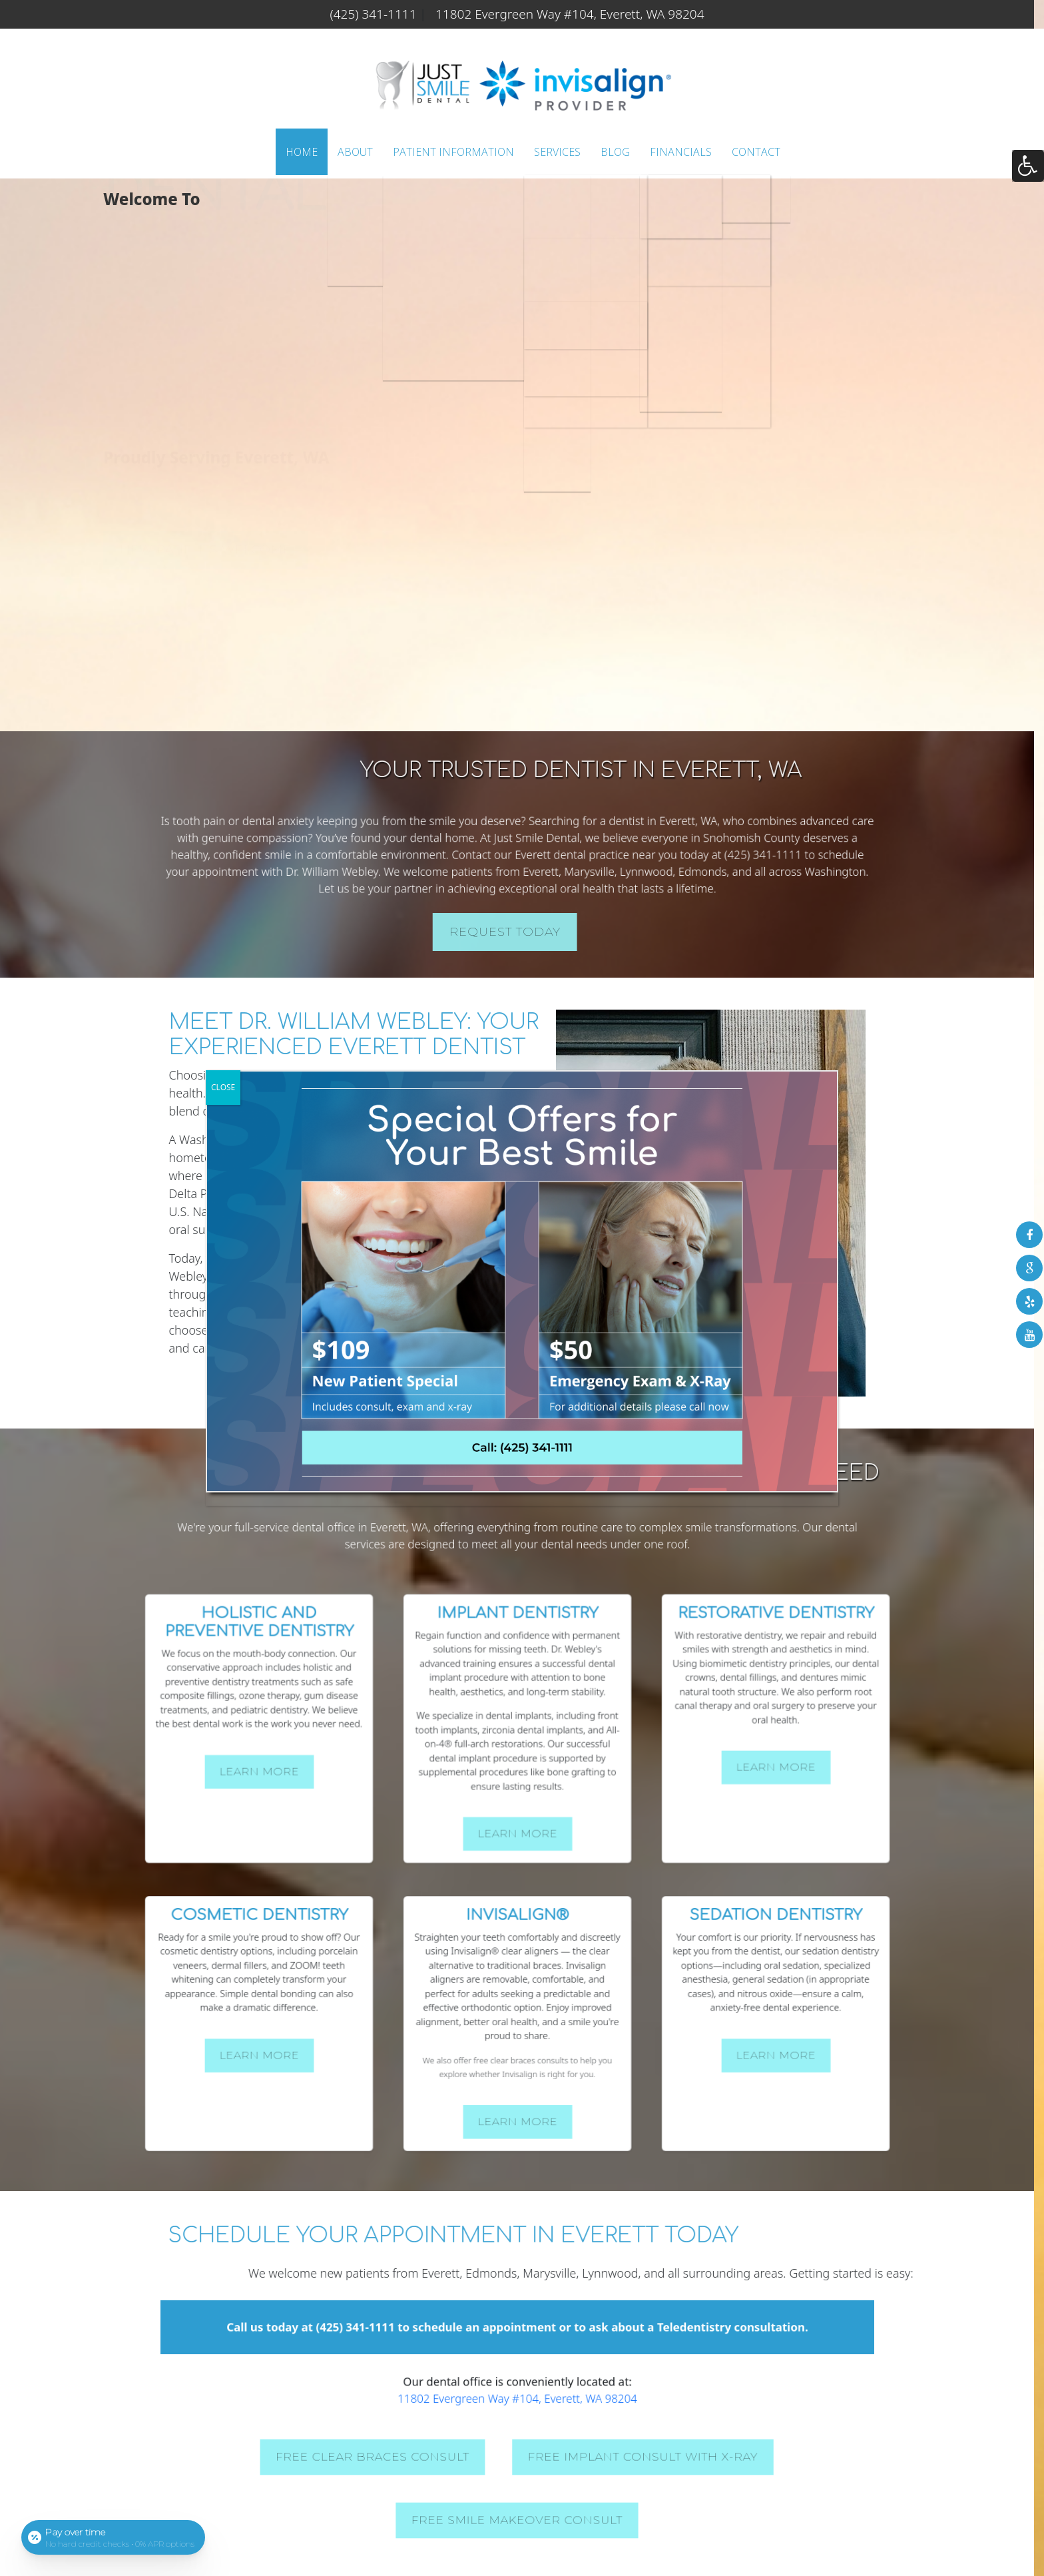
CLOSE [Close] (223, 1087)
